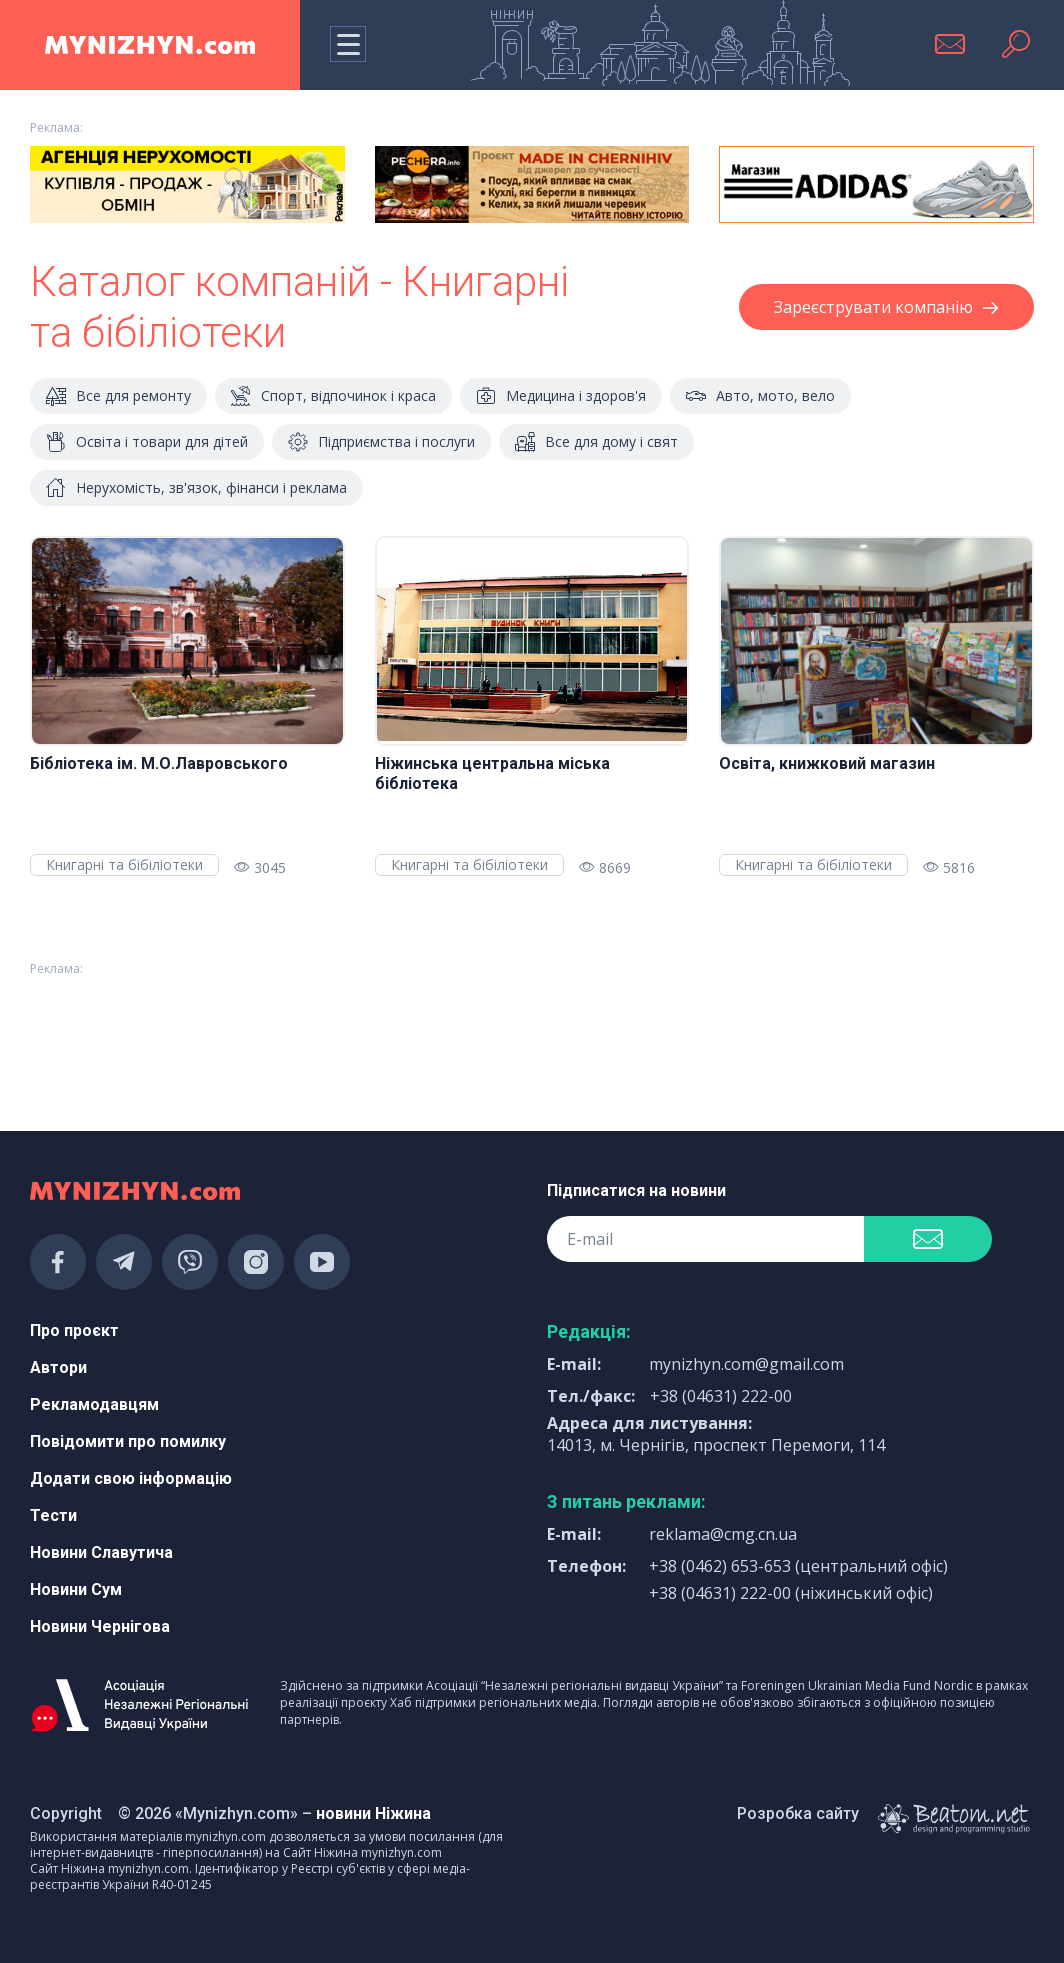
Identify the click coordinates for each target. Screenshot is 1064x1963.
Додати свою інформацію (131, 1478)
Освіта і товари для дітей (147, 442)
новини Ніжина (373, 1813)
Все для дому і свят (596, 442)
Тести (53, 1515)
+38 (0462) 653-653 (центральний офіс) (798, 1566)
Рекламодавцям (94, 1404)
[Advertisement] (187, 1037)
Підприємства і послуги (381, 442)
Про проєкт (74, 1330)
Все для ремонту (118, 396)
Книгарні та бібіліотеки (124, 864)
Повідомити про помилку (128, 1441)
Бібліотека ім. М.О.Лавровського (159, 763)
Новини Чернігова (100, 1626)
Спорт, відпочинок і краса (333, 396)
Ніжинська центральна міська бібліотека (492, 773)
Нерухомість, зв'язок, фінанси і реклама (196, 488)
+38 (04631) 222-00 (721, 1396)
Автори (58, 1367)
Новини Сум (76, 1589)
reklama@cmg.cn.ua (723, 1534)
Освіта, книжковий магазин (827, 763)
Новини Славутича (101, 1552)
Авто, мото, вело (760, 396)
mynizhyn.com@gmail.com (746, 1364)
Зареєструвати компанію (886, 307)
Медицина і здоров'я (561, 396)
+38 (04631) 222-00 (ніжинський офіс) (791, 1593)
